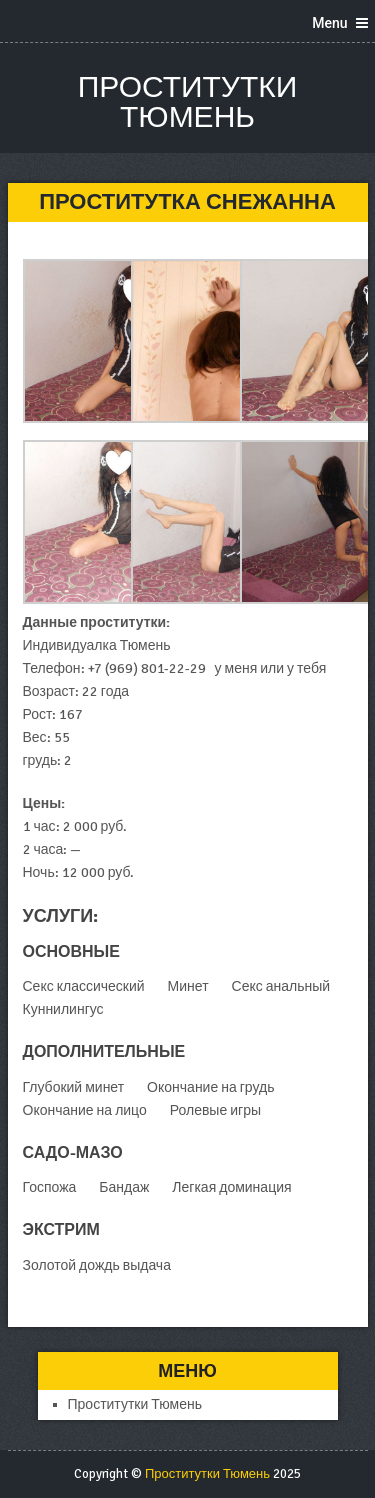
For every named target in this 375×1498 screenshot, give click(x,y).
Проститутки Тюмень (188, 102)
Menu (329, 23)
